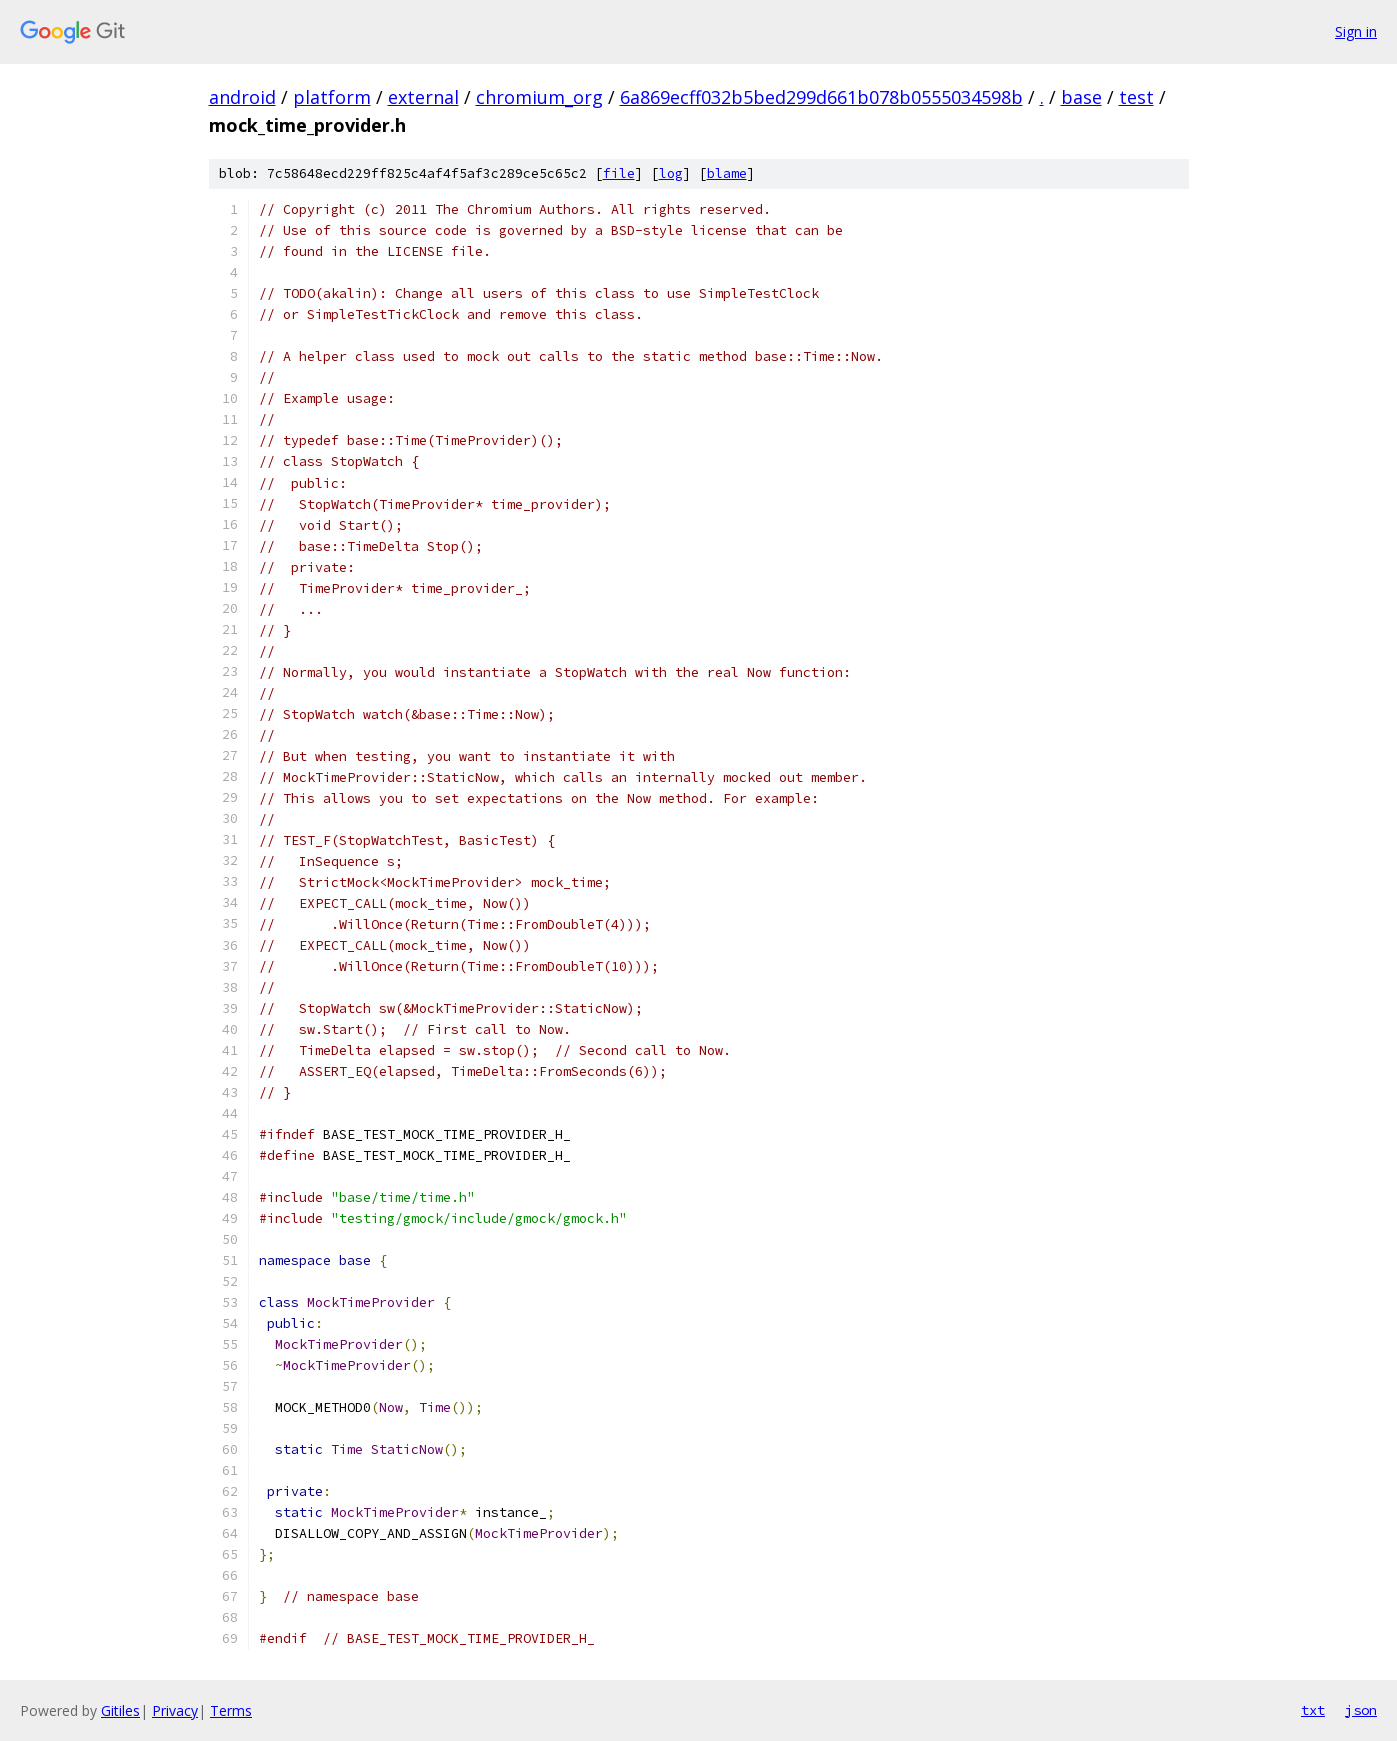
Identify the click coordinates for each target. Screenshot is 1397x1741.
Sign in (1356, 31)
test (1136, 97)
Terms (231, 1710)
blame (727, 173)
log (671, 173)
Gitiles (120, 1710)
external (423, 97)
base (1081, 97)
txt (1313, 1710)
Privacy (175, 1710)
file (619, 173)
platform (332, 97)
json (1361, 1710)
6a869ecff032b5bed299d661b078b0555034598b (821, 97)
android (242, 97)
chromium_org (539, 97)
